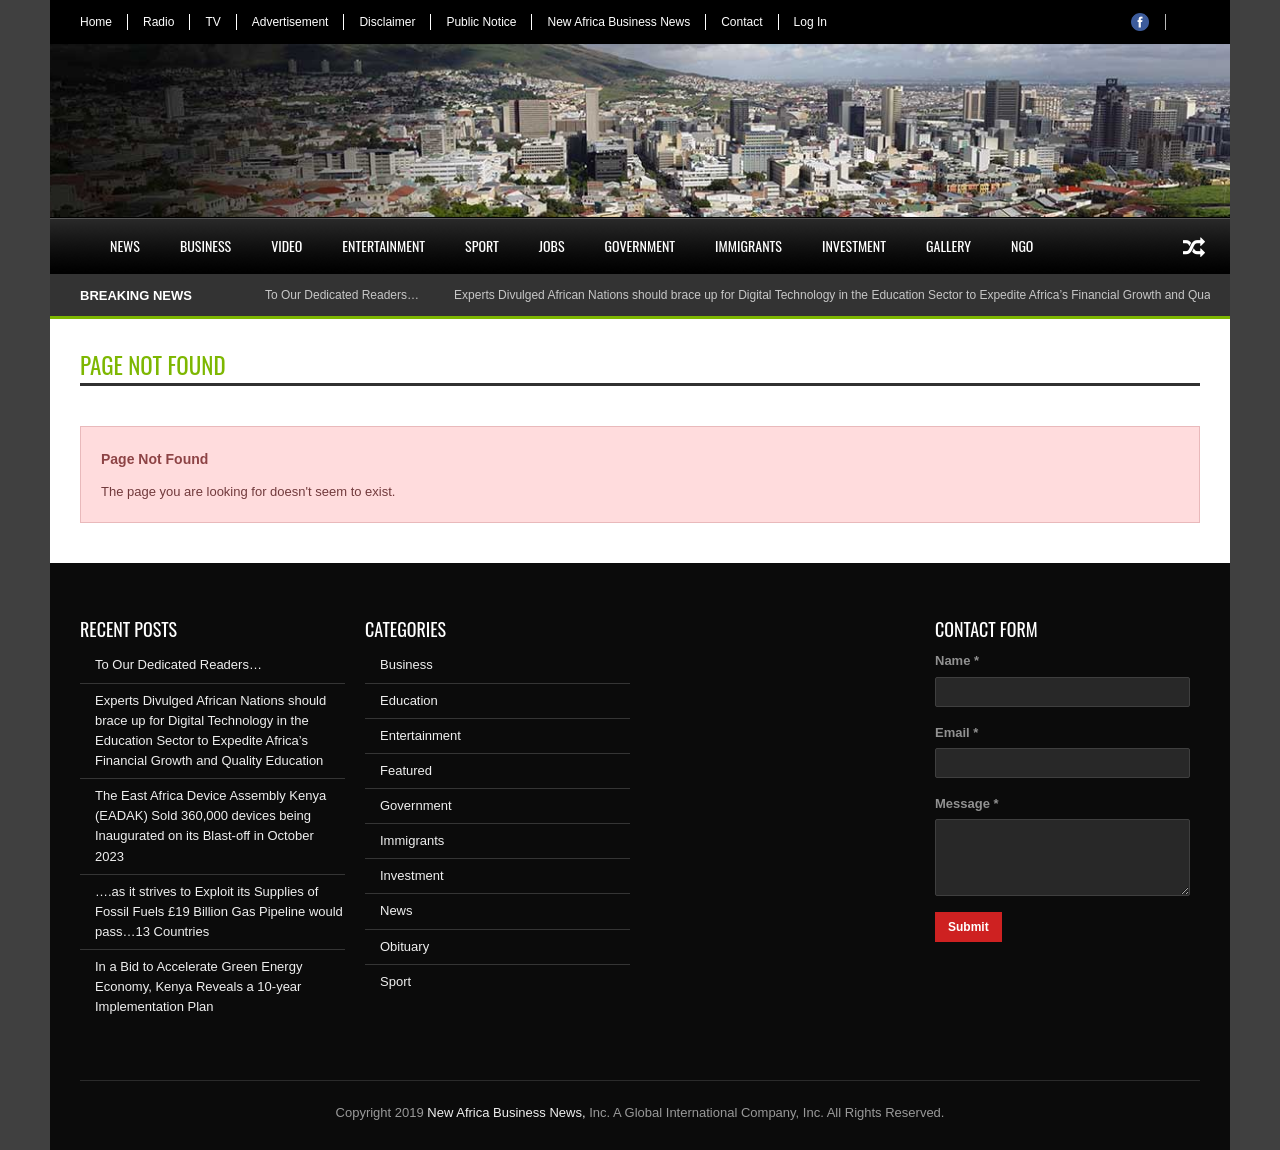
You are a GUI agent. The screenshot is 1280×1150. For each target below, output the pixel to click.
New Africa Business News (618, 22)
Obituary (404, 946)
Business (205, 245)
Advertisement (290, 22)
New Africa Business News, (506, 1112)
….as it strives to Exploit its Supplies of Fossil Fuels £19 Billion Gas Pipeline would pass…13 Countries (219, 911)
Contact (741, 22)
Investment (854, 245)
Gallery (948, 245)
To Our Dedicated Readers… (342, 295)
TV (212, 22)
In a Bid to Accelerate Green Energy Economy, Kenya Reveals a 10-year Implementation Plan (198, 986)
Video (286, 245)
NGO (1022, 245)
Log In (810, 22)
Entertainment (383, 245)
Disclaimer (387, 22)
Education (409, 700)
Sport (482, 245)
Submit (968, 927)
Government (640, 245)
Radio (158, 22)
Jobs (552, 245)
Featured (406, 770)
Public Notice (481, 22)
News (125, 245)
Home (96, 22)
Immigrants (748, 245)
